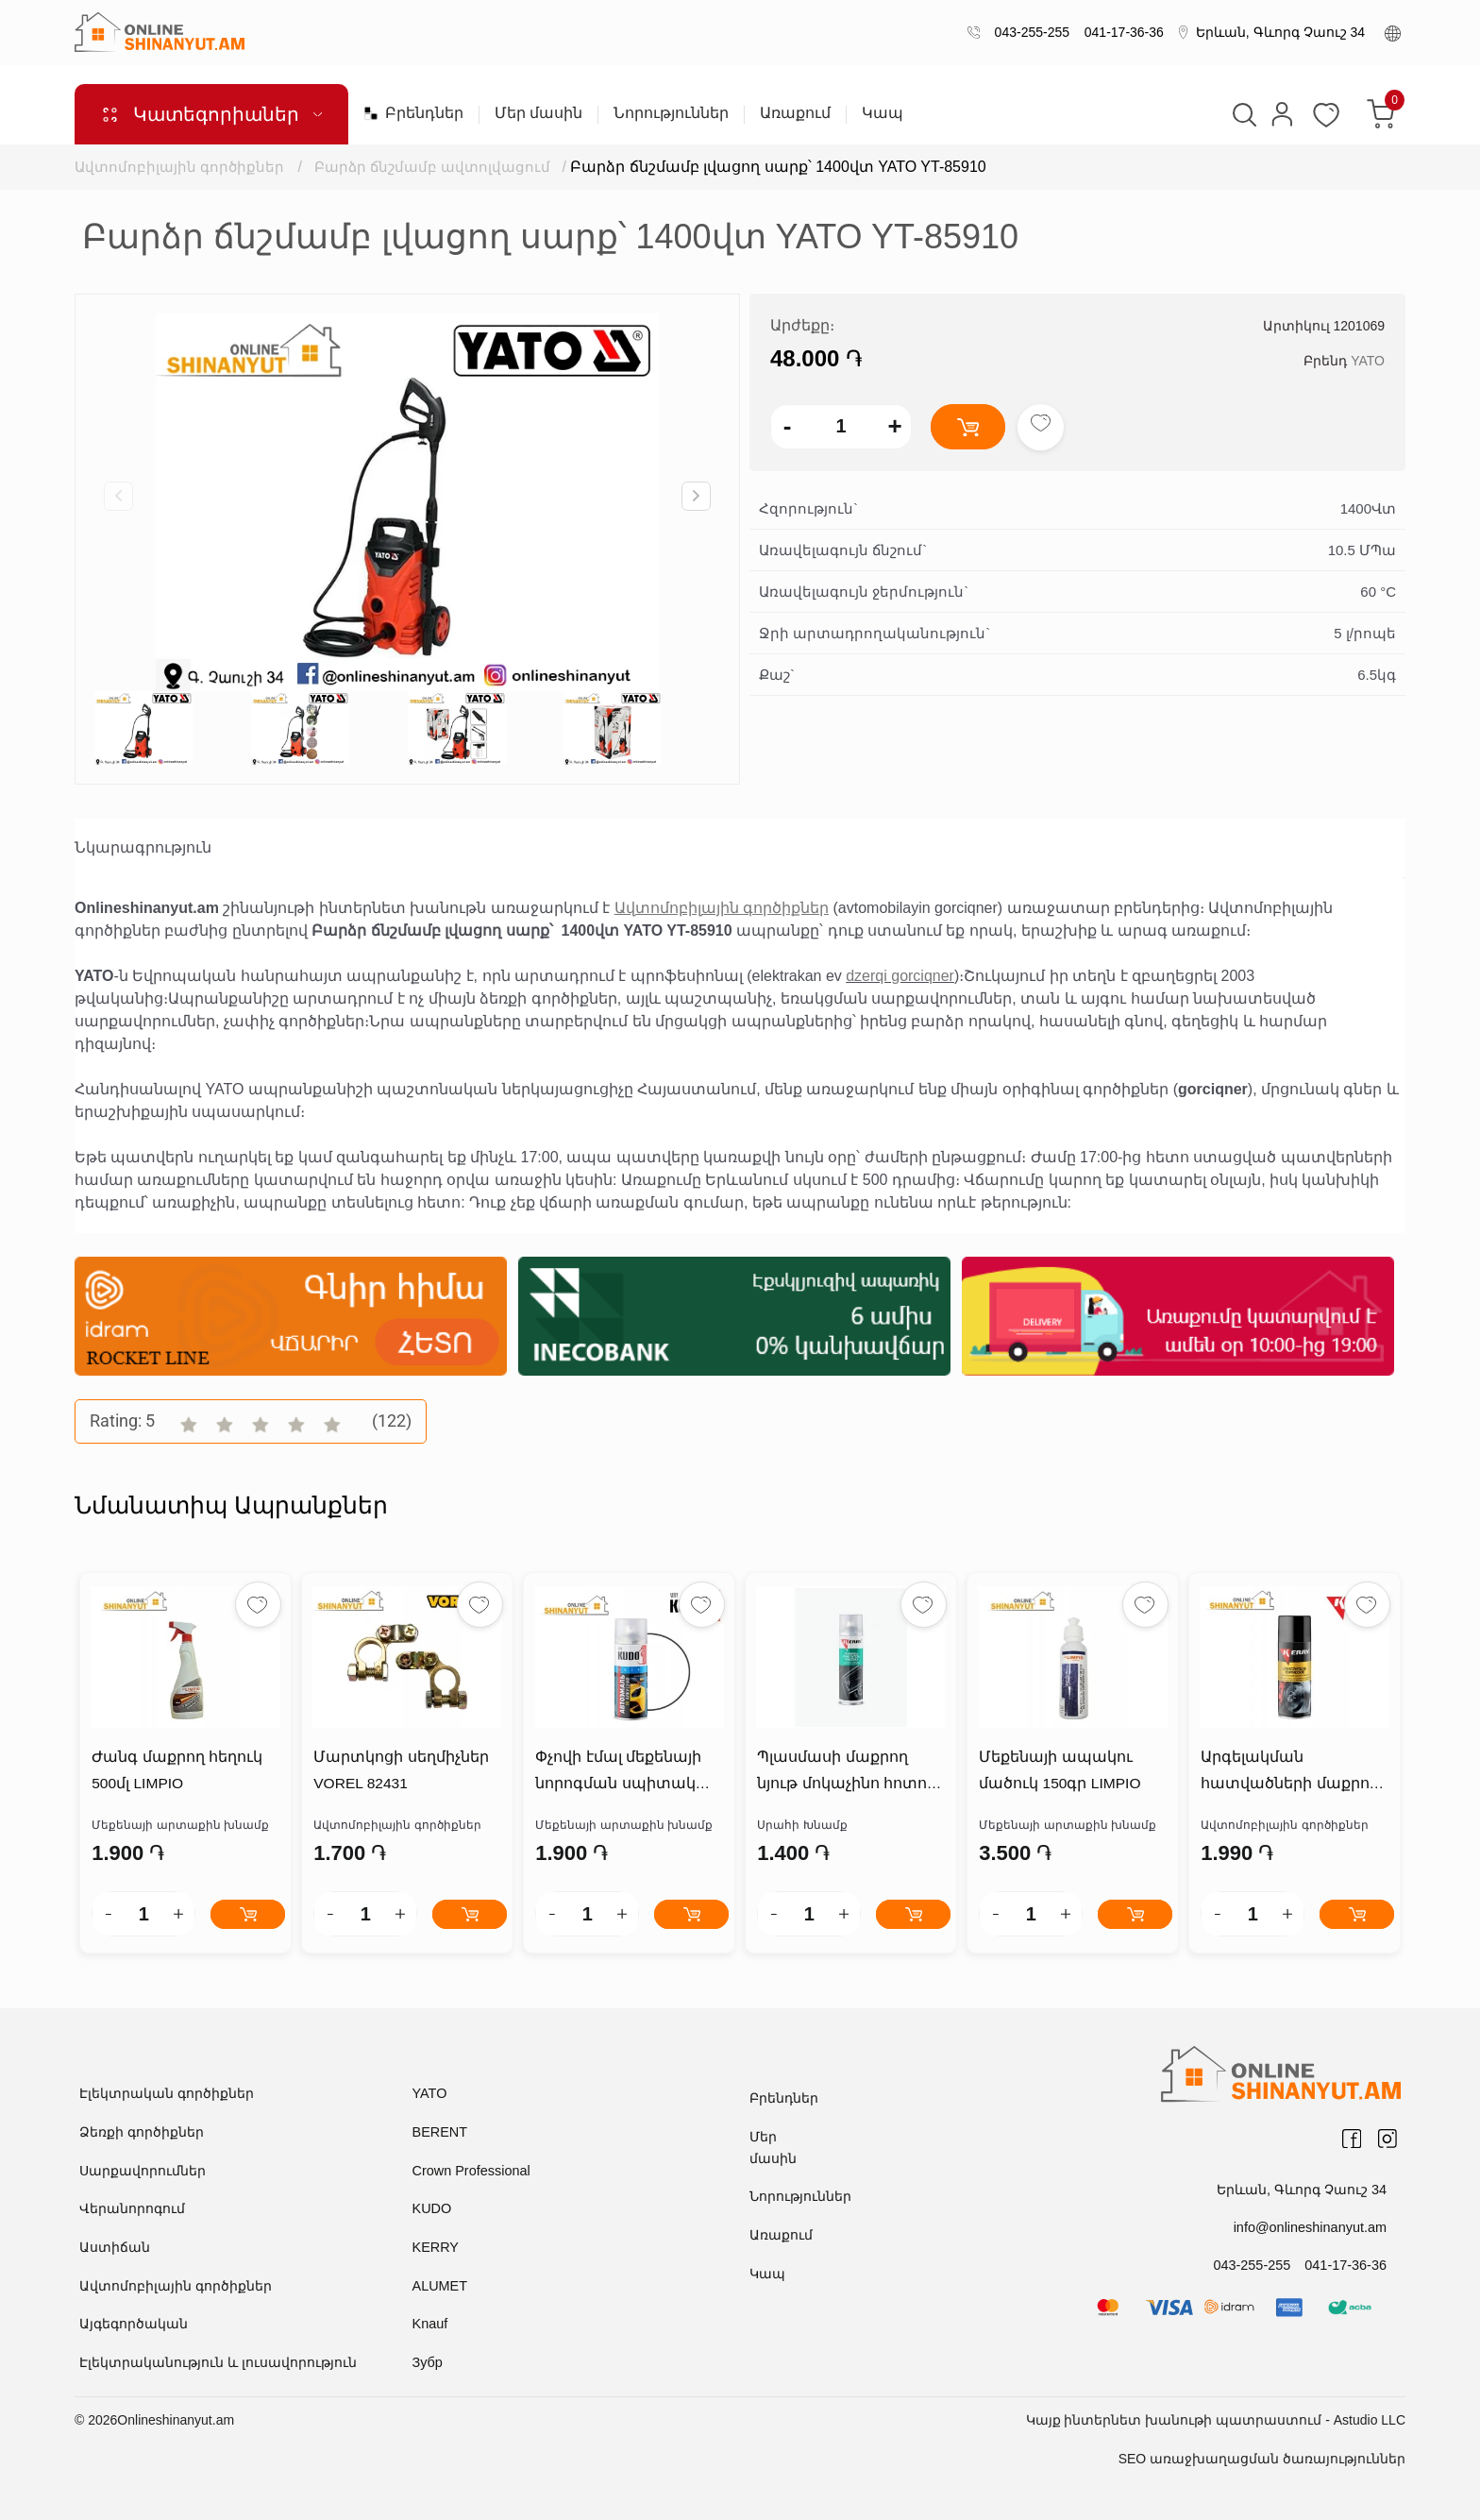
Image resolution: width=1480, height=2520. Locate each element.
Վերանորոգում (132, 2209)
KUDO (431, 2209)
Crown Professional (469, 2170)
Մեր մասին (538, 113)
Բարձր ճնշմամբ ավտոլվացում (434, 167)
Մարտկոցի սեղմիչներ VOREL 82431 (398, 1772)
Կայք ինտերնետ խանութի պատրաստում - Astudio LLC (1215, 2419)
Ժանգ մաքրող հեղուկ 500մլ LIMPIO (175, 1772)
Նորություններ (671, 113)
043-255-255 (1028, 32)
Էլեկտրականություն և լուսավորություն (218, 2362)
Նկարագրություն (143, 847)
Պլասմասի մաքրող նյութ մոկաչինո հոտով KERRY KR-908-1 (844, 1775)
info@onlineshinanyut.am (1312, 2227)
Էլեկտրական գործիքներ (166, 2094)
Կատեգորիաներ (211, 114)
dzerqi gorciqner (900, 976)
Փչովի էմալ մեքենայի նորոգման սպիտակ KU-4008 (628, 1775)
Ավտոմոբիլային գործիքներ (179, 167)
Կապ (882, 113)
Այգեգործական (133, 2323)
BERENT (439, 2132)
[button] (696, 496)
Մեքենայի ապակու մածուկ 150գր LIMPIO (1059, 1772)
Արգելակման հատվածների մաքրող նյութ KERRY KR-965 (1287, 1775)
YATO (1368, 360)
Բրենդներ (413, 113)
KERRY (435, 2247)
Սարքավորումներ (142, 2170)
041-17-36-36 (1120, 32)
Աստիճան (114, 2247)
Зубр (427, 2362)
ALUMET (439, 2285)
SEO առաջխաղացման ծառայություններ (1261, 2457)
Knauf (429, 2323)
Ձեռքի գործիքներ (141, 2132)
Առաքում (795, 113)
